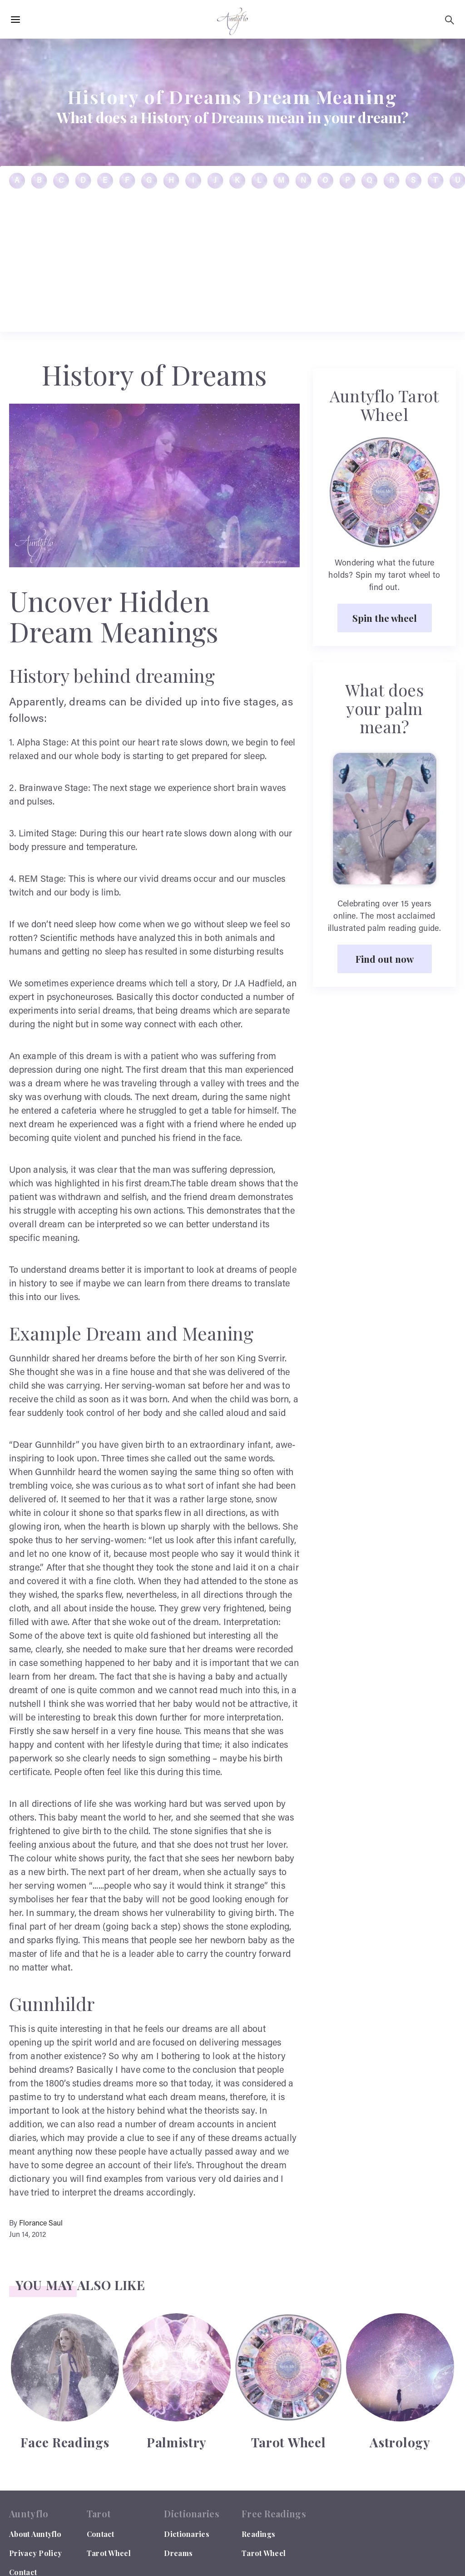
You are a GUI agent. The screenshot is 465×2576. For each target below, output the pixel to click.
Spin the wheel (384, 617)
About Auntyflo (35, 2534)
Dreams (178, 2553)
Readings (258, 2534)
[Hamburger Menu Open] (15, 20)
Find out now (385, 958)
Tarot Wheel (109, 2553)
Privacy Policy (35, 2553)
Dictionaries (186, 2534)
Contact (100, 2534)
